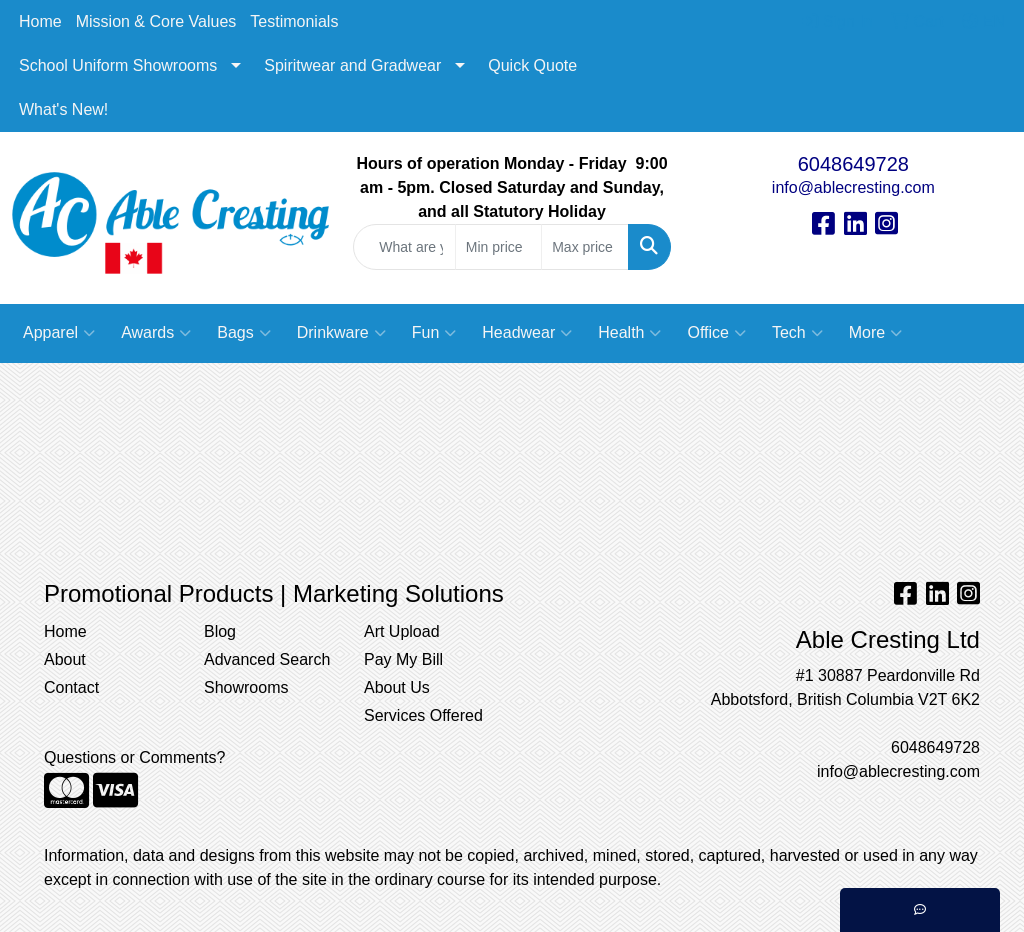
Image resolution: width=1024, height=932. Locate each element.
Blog (220, 631)
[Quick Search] (404, 247)
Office (716, 333)
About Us (397, 687)
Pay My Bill (403, 659)
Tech (797, 333)
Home (40, 21)
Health (629, 333)
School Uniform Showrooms (118, 65)
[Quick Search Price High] (584, 247)
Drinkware (341, 333)
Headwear (527, 333)
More (875, 333)
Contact (71, 687)
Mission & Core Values (156, 21)
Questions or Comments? (134, 757)
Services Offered (423, 715)
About (65, 659)
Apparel (59, 333)
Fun (434, 333)
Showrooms (246, 687)
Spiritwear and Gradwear (352, 65)
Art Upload (402, 631)
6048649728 (853, 164)
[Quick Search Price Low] (498, 247)
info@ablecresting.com (853, 187)
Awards (156, 333)
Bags (243, 333)
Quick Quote (532, 65)
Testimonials (294, 21)
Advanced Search (267, 659)
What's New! (63, 109)
